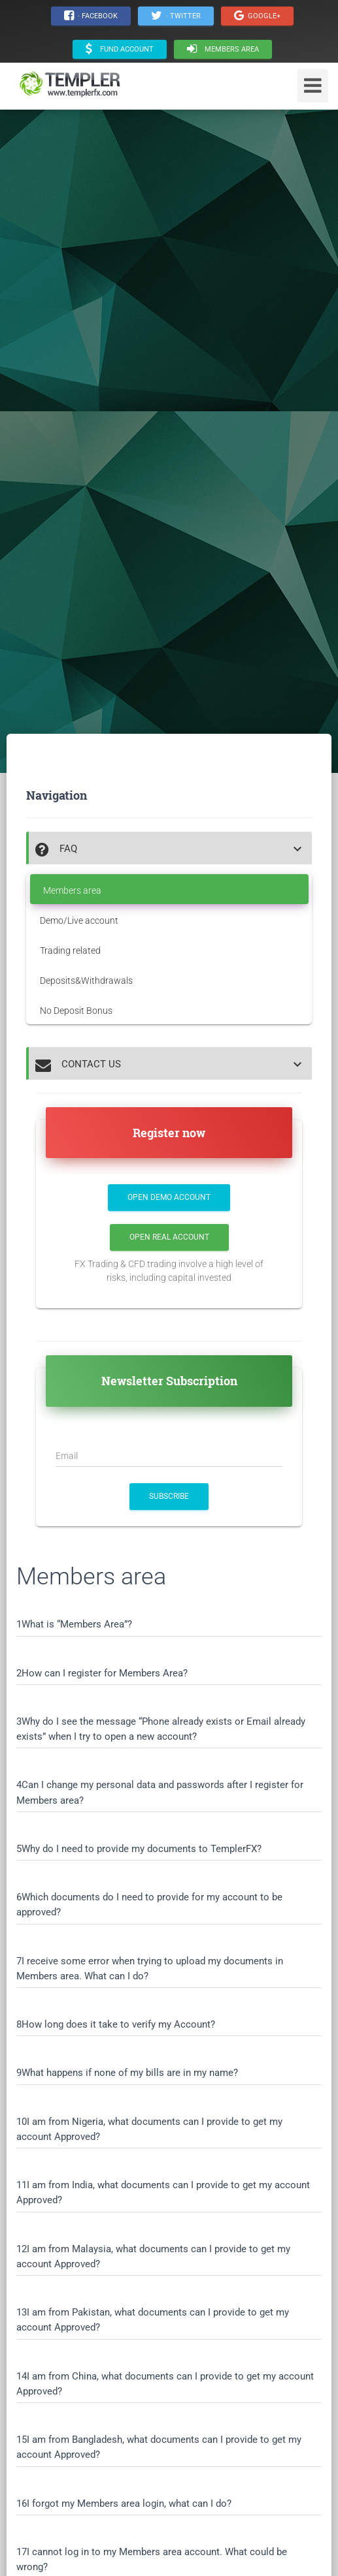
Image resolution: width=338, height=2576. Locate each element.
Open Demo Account (169, 1197)
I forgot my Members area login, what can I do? (129, 2503)
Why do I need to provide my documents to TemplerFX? (142, 1849)
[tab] (169, 848)
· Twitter (176, 16)
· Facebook (91, 16)
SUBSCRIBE (169, 1496)
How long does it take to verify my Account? (118, 2024)
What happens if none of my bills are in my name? (130, 2073)
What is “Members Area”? (77, 1624)
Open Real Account (169, 1237)
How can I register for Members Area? (105, 1673)
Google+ (257, 16)
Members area (223, 49)
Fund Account (120, 49)
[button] (170, 848)
